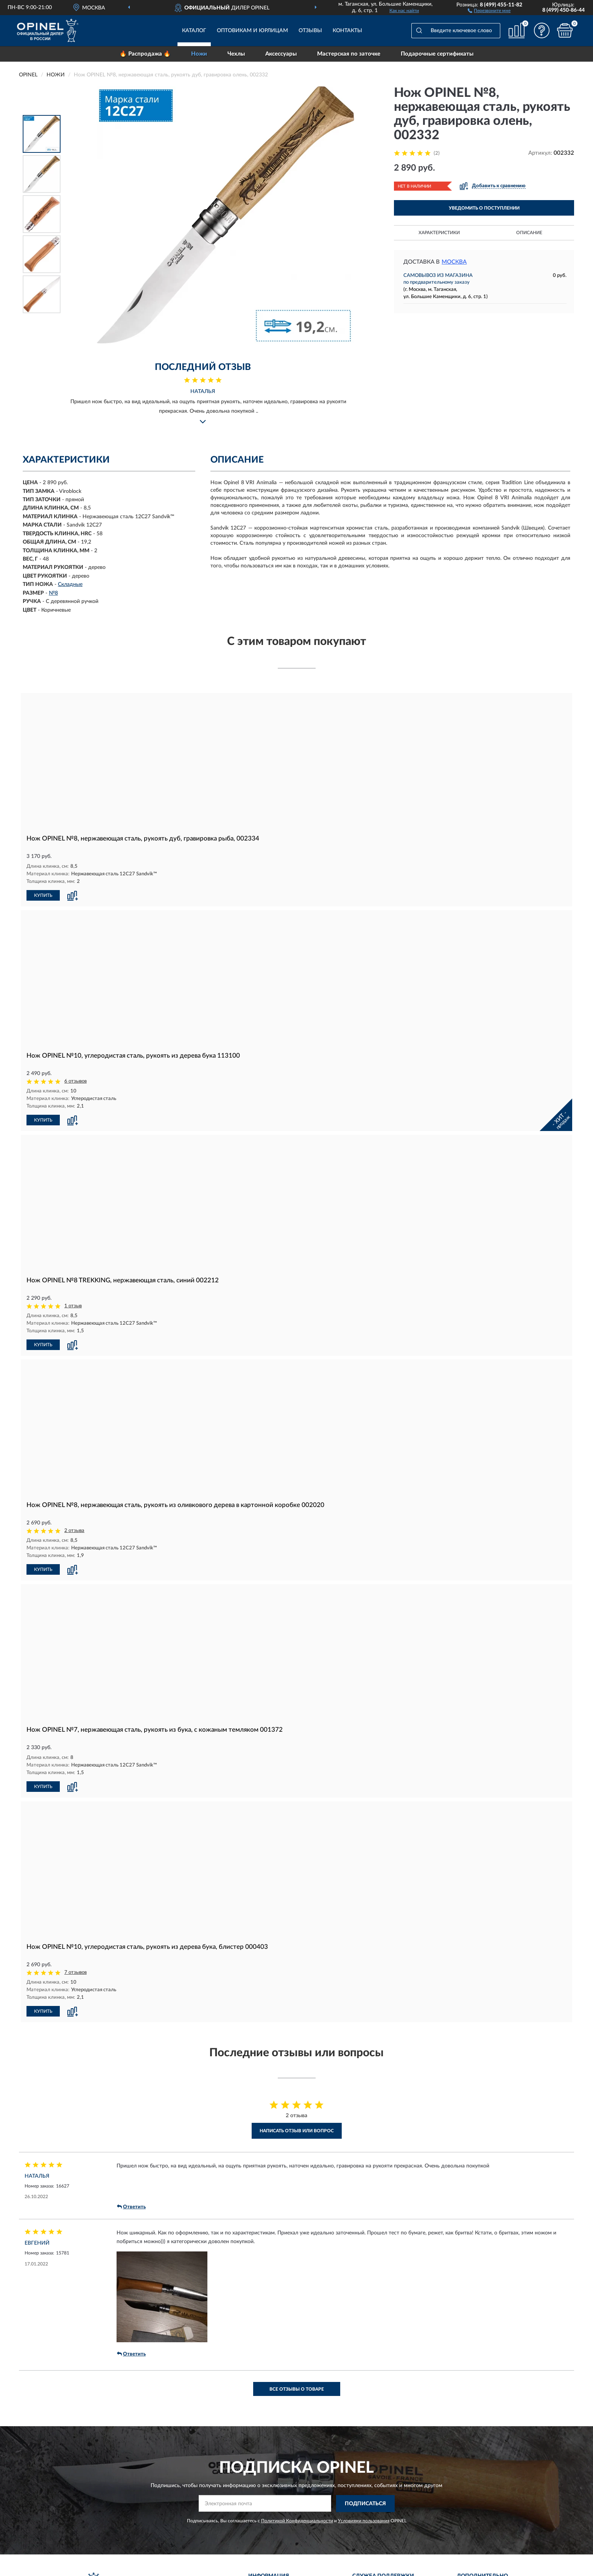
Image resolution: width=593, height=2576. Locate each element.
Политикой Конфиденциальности (297, 2521)
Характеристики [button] (439, 232)
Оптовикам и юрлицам (252, 30)
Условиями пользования (363, 2521)
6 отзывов (75, 1081)
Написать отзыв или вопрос (297, 2131)
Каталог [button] (194, 30)
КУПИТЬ (43, 895)
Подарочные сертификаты (437, 54)
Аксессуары (281, 54)
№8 (53, 593)
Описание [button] (529, 232)
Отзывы (310, 30)
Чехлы (236, 54)
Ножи (199, 54)
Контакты (347, 30)
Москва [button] (454, 262)
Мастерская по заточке (348, 54)
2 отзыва (74, 1530)
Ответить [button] (131, 2206)
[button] (489, 10)
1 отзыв (73, 1306)
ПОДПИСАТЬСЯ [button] (365, 2503)
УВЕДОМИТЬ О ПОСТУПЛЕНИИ (484, 208)
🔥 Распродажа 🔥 (145, 54)
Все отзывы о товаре (296, 2389)
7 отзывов (75, 1972)
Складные (70, 584)
